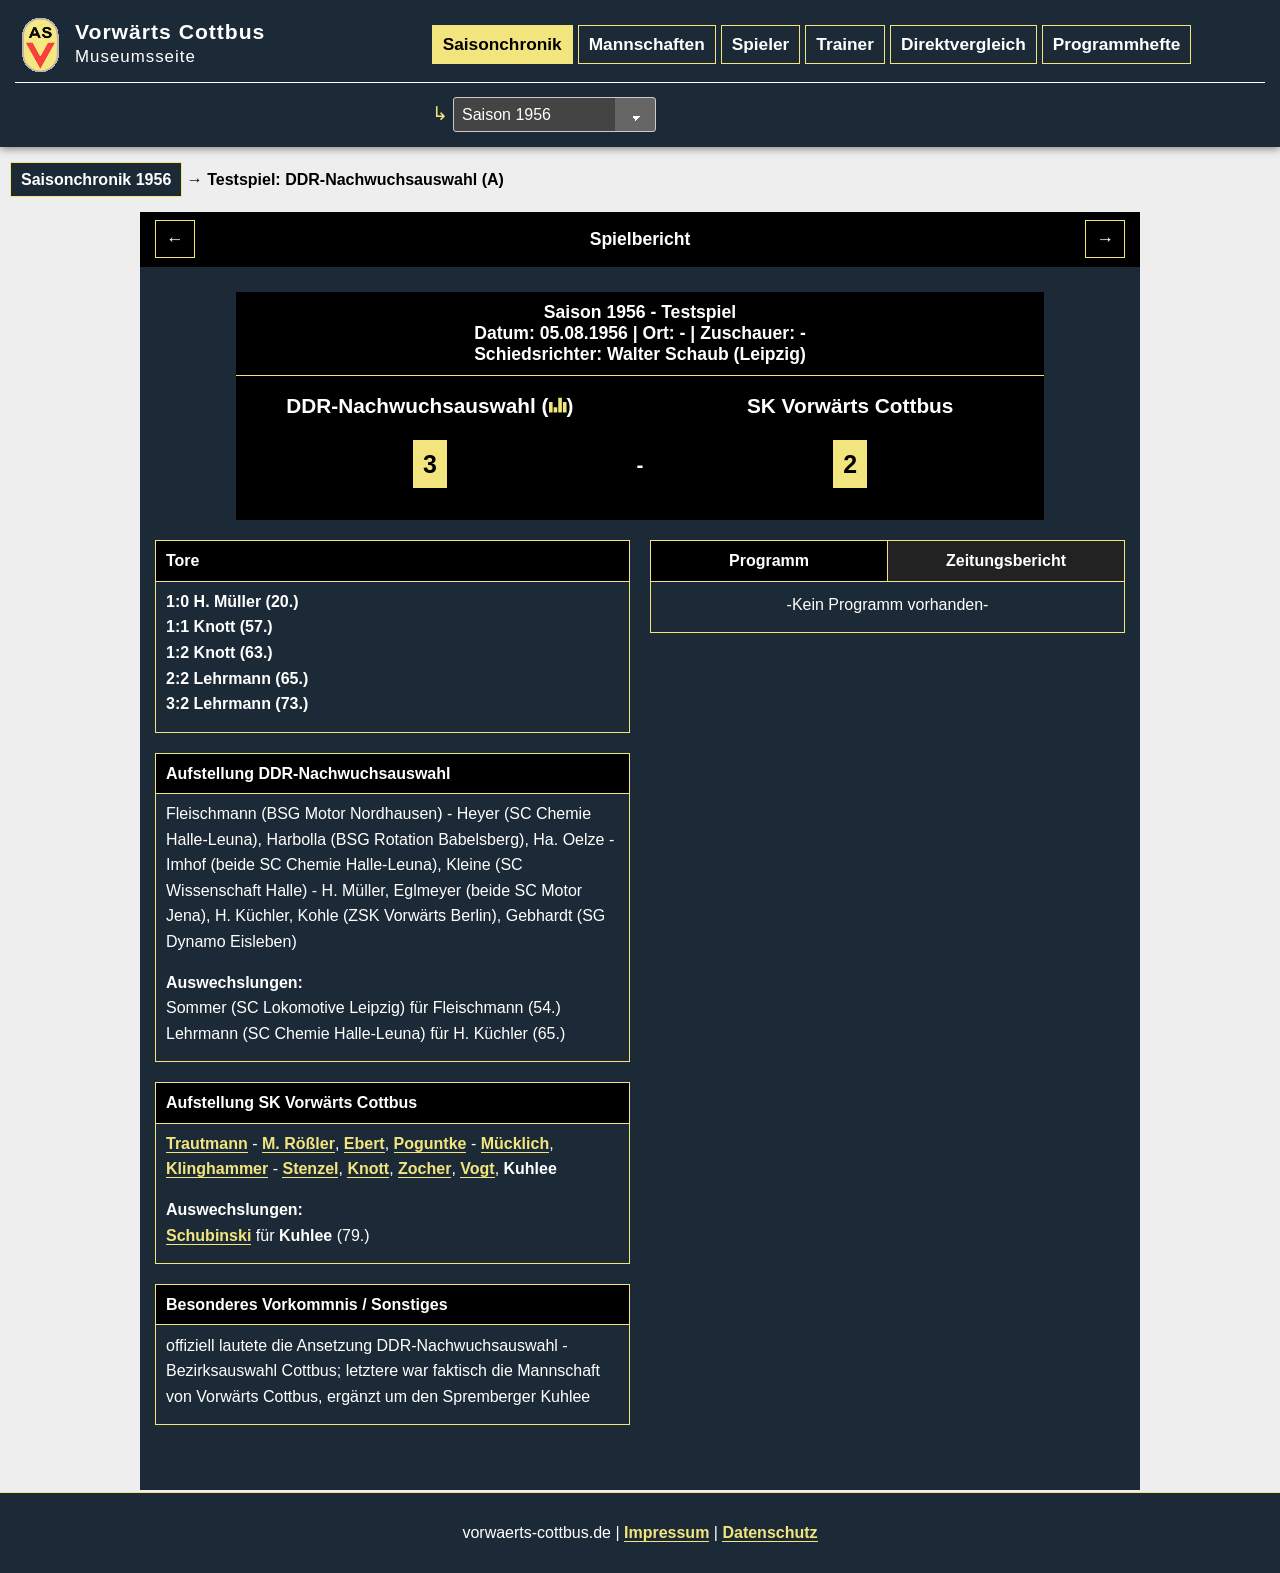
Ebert (364, 1143)
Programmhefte (1117, 44)
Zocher (424, 1168)
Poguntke (430, 1143)
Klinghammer (217, 1168)
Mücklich (515, 1143)
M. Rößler (298, 1143)
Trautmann (207, 1143)
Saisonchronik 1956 (96, 179)
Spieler (761, 44)
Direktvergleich (963, 44)
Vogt (477, 1168)
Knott (368, 1168)
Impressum (666, 1532)
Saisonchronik (502, 44)
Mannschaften (647, 44)
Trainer (845, 44)
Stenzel (310, 1168)
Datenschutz (769, 1532)
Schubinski (208, 1235)
